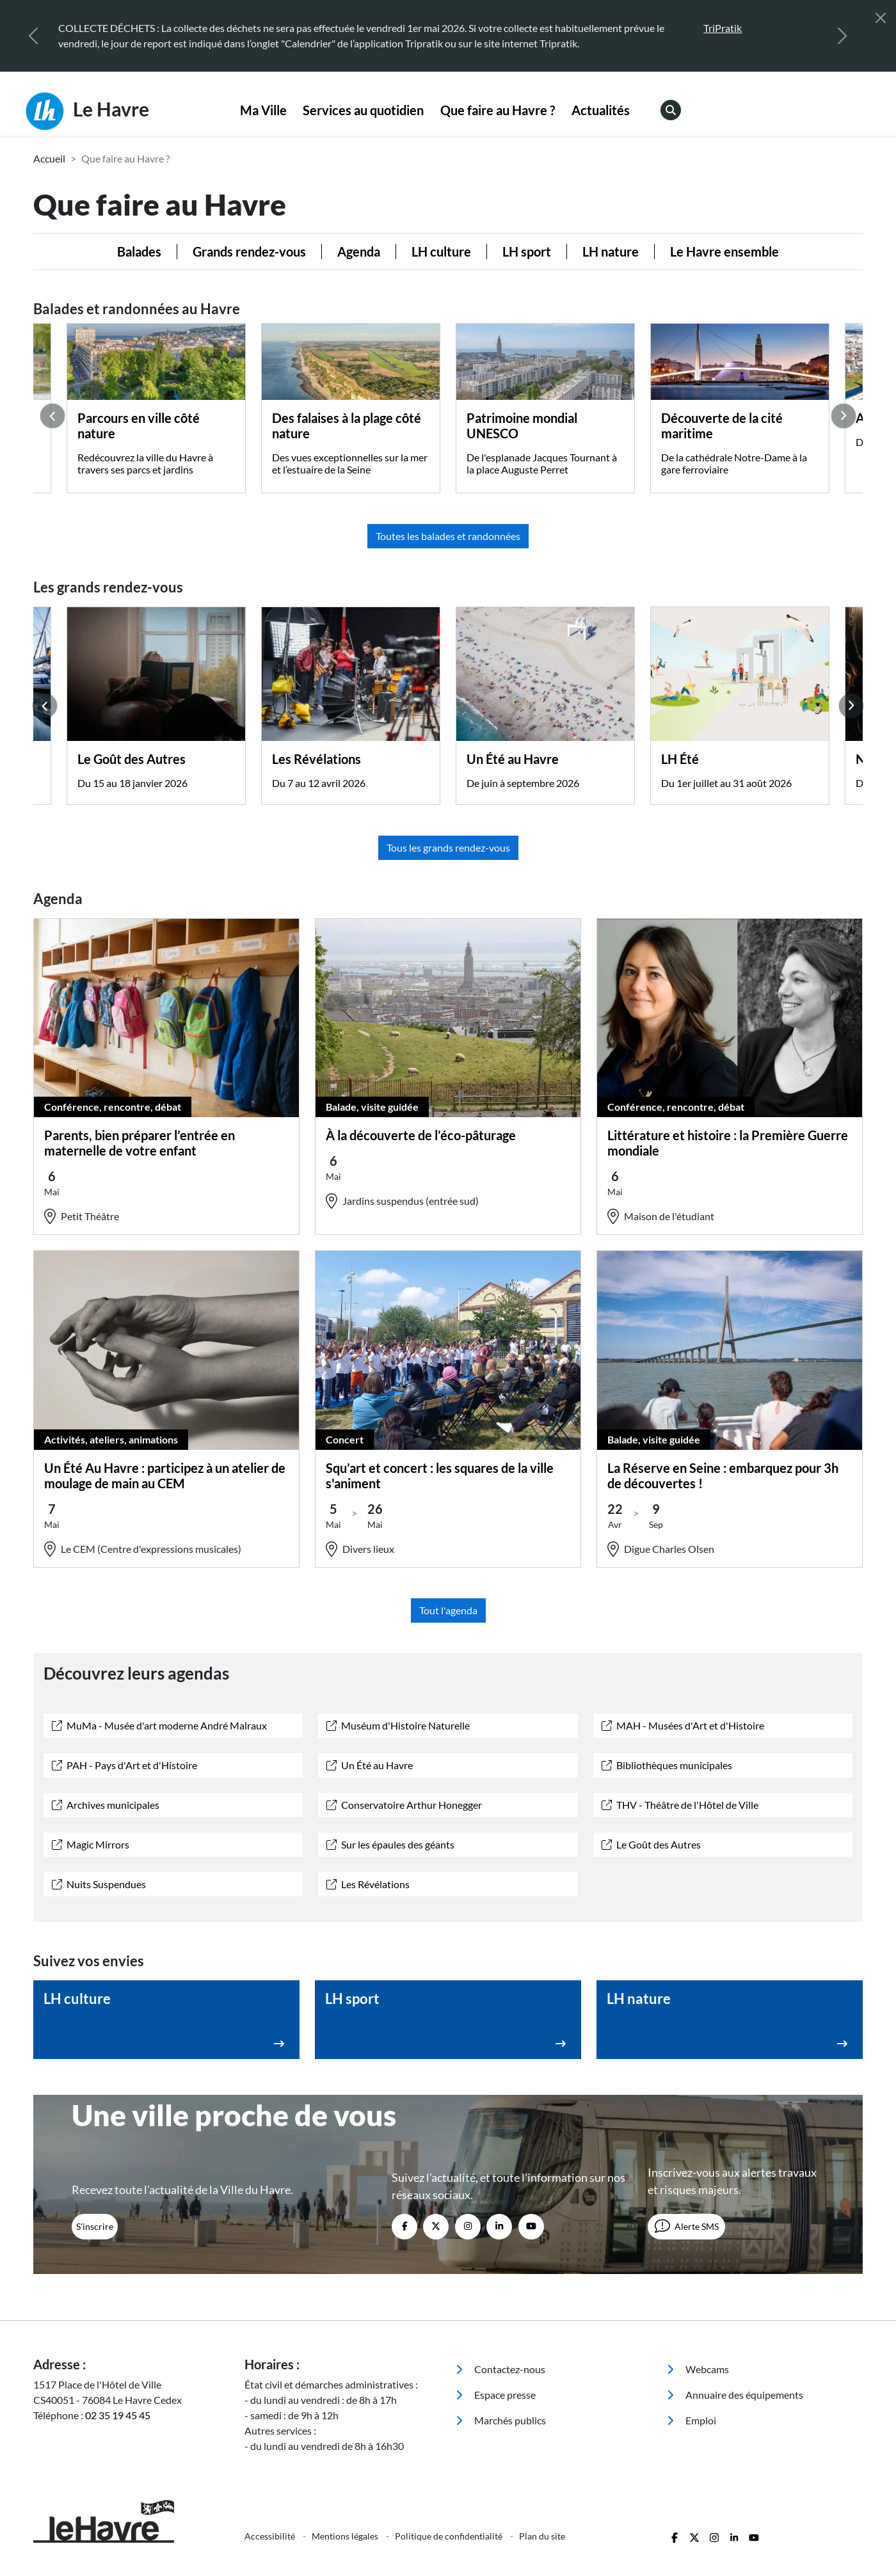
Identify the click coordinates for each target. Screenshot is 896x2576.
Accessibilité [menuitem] (270, 2536)
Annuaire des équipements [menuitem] (735, 2395)
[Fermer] (880, 18)
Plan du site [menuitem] (542, 2536)
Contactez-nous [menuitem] (500, 2369)
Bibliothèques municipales (667, 1765)
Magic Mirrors (90, 1844)
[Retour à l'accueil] (131, 2521)
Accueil (49, 158)
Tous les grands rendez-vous (448, 847)
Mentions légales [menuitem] (346, 2536)
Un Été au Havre (369, 1765)
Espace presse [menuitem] (496, 2395)
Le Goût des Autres (651, 1844)
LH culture (441, 251)
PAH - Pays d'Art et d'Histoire (124, 1765)
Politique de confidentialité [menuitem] (449, 2536)
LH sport (526, 251)
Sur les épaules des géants (390, 1844)
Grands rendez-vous (249, 251)
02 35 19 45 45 (117, 2415)
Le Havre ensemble (724, 251)
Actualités (601, 110)
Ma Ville (263, 110)
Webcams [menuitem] (698, 2369)
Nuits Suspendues (99, 1884)
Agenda (358, 251)
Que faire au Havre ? (497, 110)
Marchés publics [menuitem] (501, 2420)
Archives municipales (105, 1805)
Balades (139, 251)
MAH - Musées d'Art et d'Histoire (683, 1725)
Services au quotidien (363, 110)
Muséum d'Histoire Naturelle (398, 1725)
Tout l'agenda (448, 1609)
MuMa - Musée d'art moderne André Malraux (159, 1725)
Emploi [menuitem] (691, 2420)
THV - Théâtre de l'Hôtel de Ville (680, 1805)
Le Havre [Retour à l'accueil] (87, 111)
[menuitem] (263, 110)
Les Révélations (368, 1884)
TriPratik (722, 28)
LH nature (610, 251)
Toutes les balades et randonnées (448, 536)
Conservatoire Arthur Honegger (404, 1805)
